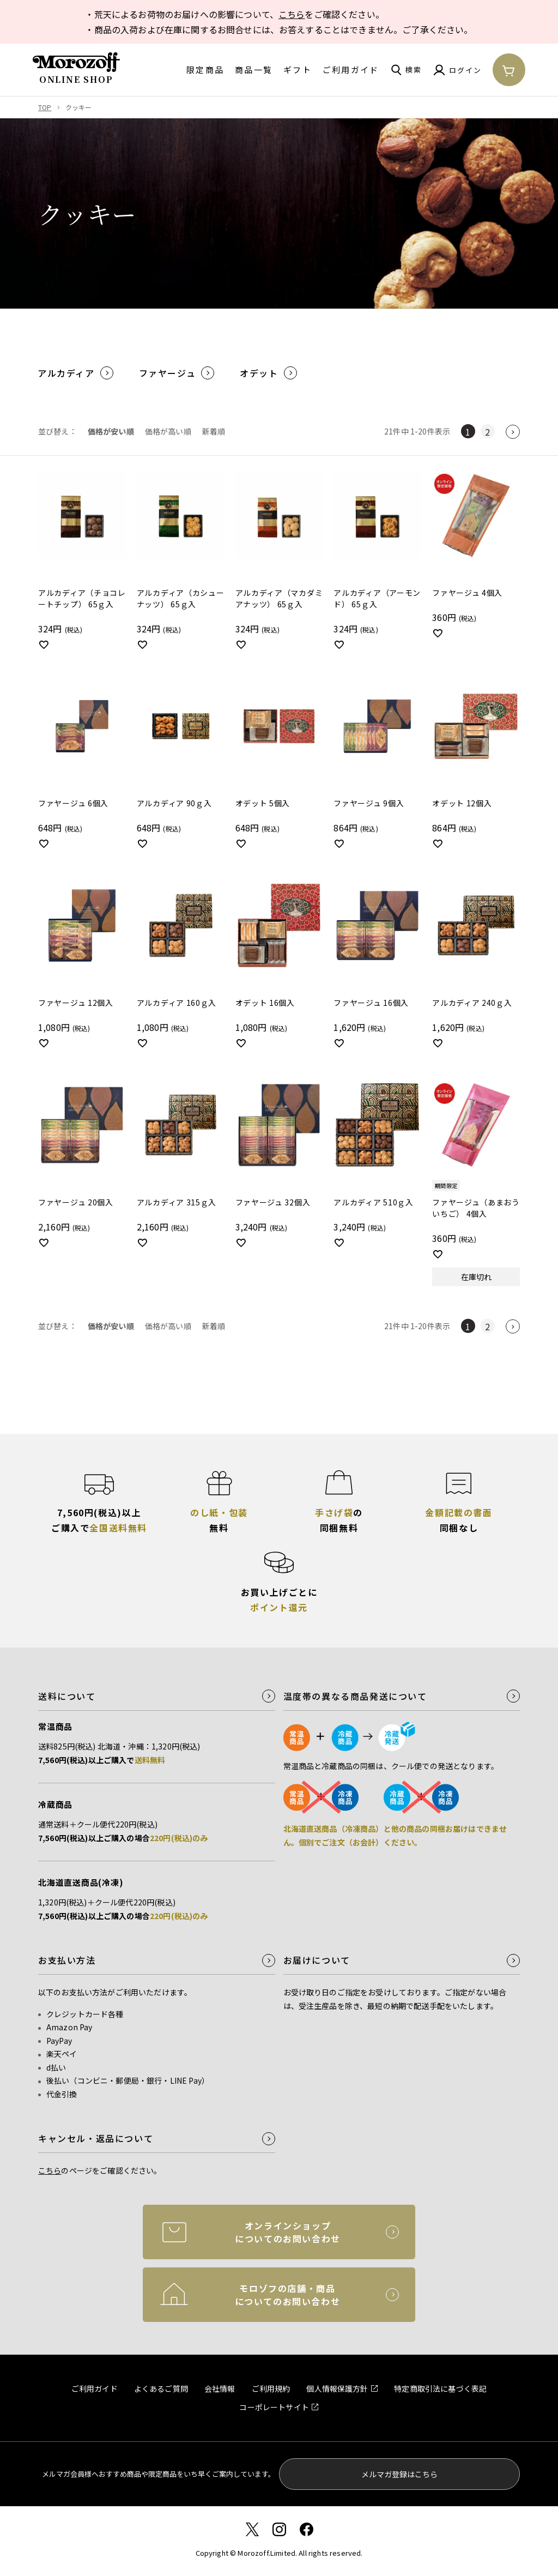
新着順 (213, 431)
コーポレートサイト (273, 2407)
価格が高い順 (168, 431)
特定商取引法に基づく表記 (440, 2388)
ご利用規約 (271, 2388)
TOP (44, 107)
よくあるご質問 (161, 2388)
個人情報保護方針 (337, 2388)
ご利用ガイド (351, 69)
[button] (513, 432)
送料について (67, 1696)
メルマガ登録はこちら (399, 2474)
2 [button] (487, 431)
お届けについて (316, 1960)
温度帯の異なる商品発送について (355, 1696)
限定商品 (205, 69)
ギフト (297, 69)
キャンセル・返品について (95, 2138)
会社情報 (219, 2388)
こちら (291, 14)
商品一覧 (253, 69)
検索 (413, 69)
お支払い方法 (67, 1960)
